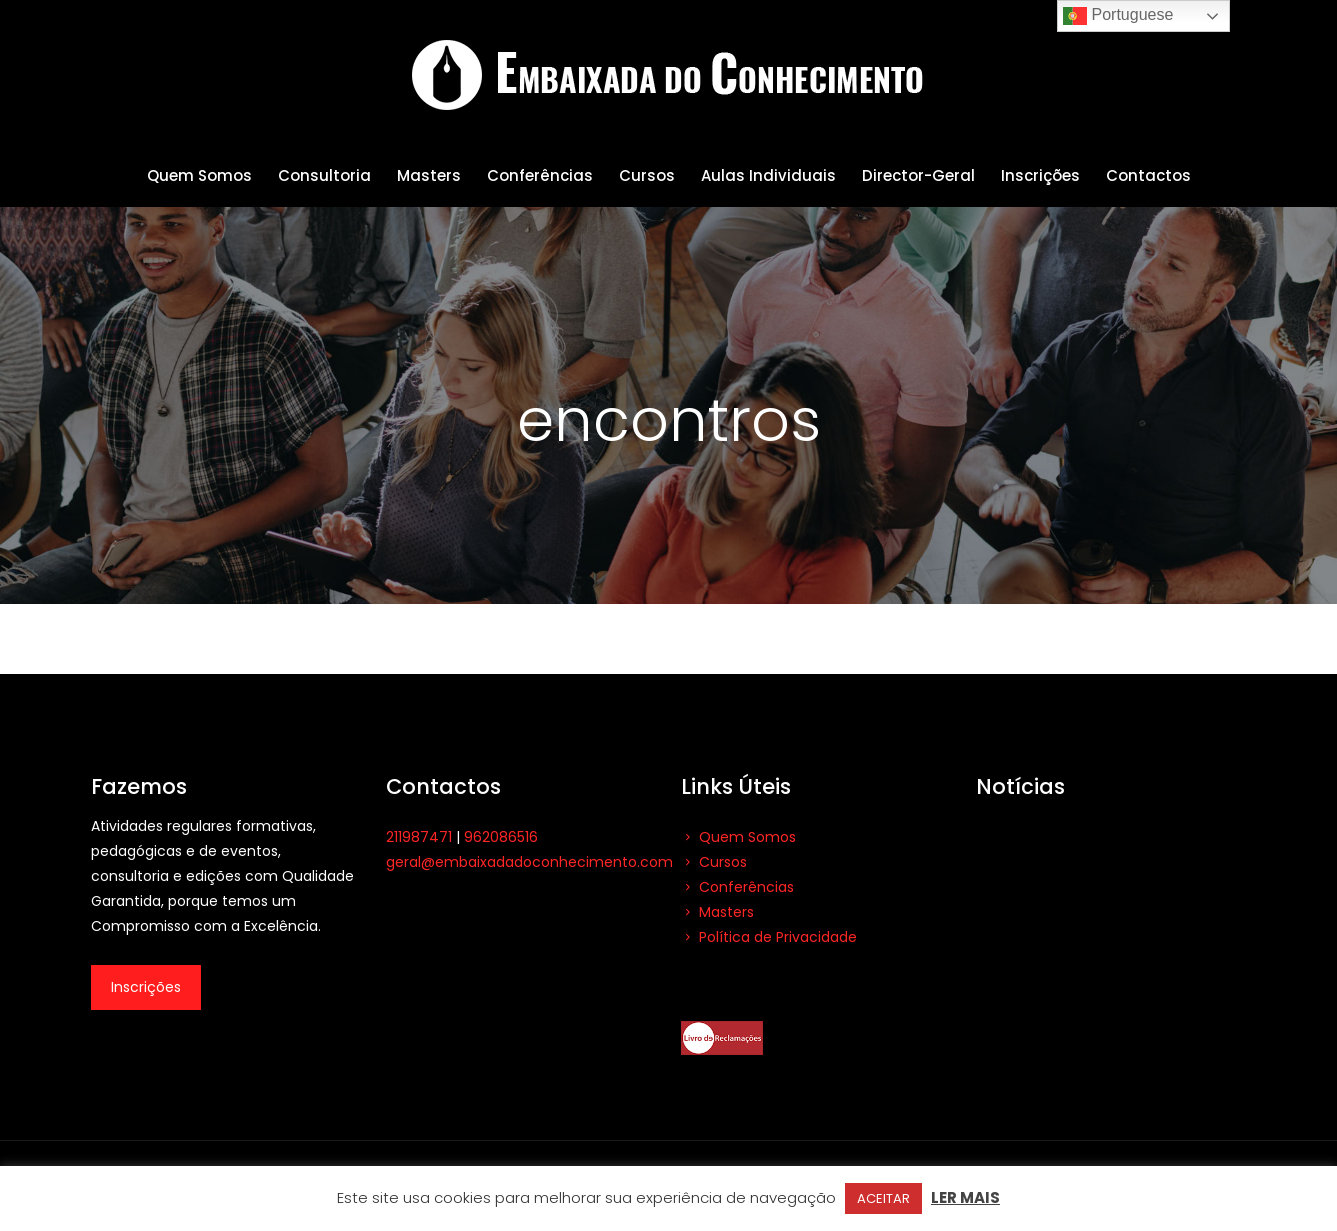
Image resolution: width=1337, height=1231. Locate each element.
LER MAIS (965, 1197)
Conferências (737, 887)
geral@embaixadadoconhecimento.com (529, 862)
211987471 (419, 837)
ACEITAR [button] (883, 1198)
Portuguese (1118, 16)
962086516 (501, 837)
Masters (717, 912)
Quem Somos (738, 837)
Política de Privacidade (769, 937)
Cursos (714, 862)
